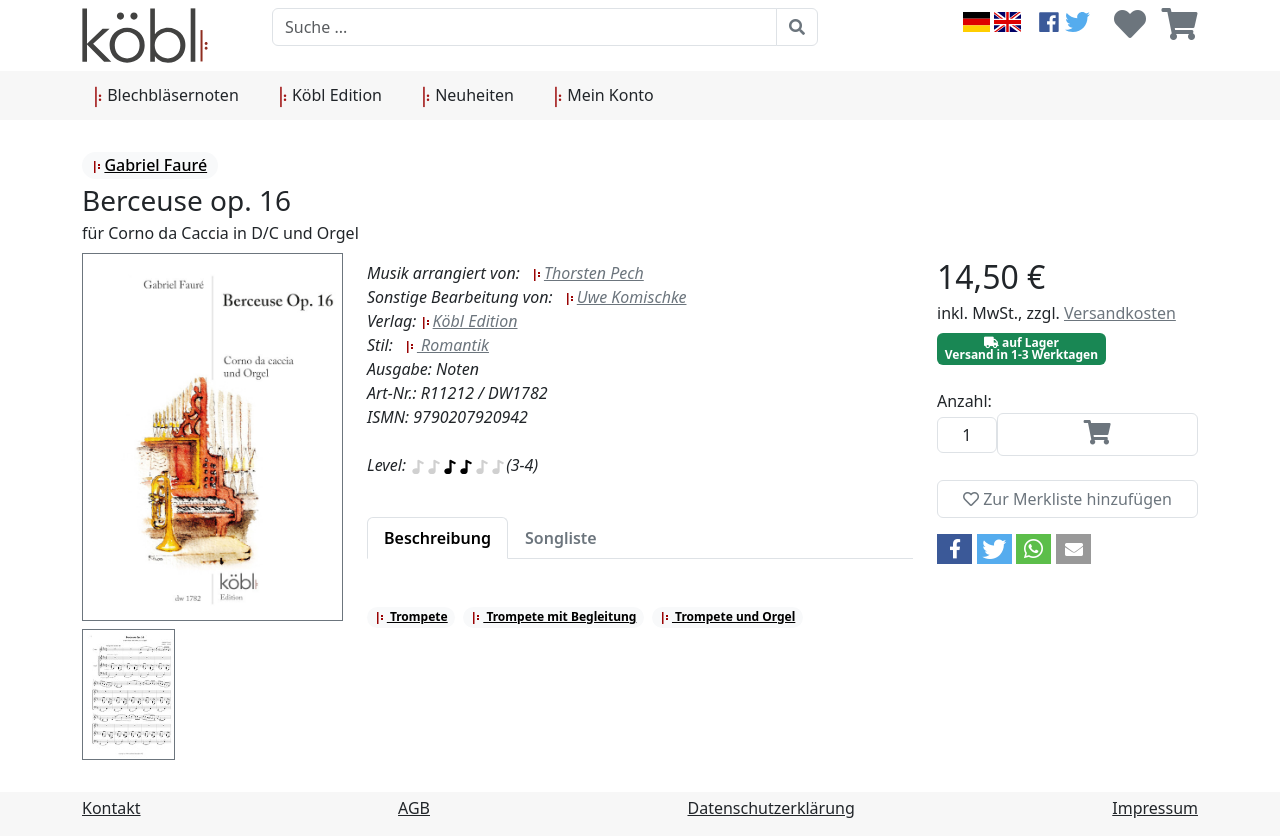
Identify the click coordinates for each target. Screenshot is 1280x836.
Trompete (411, 616)
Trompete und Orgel (727, 616)
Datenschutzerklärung (771, 808)
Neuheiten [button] (468, 96)
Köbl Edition (469, 321)
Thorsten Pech (588, 273)
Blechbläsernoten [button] (166, 96)
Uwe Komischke (626, 297)
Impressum (1155, 808)
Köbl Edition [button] (330, 96)
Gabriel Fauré (149, 165)
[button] (954, 549)
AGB (414, 808)
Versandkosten (1120, 313)
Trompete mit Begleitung (553, 616)
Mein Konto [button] (604, 96)
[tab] (437, 538)
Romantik (447, 345)
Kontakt (111, 808)
